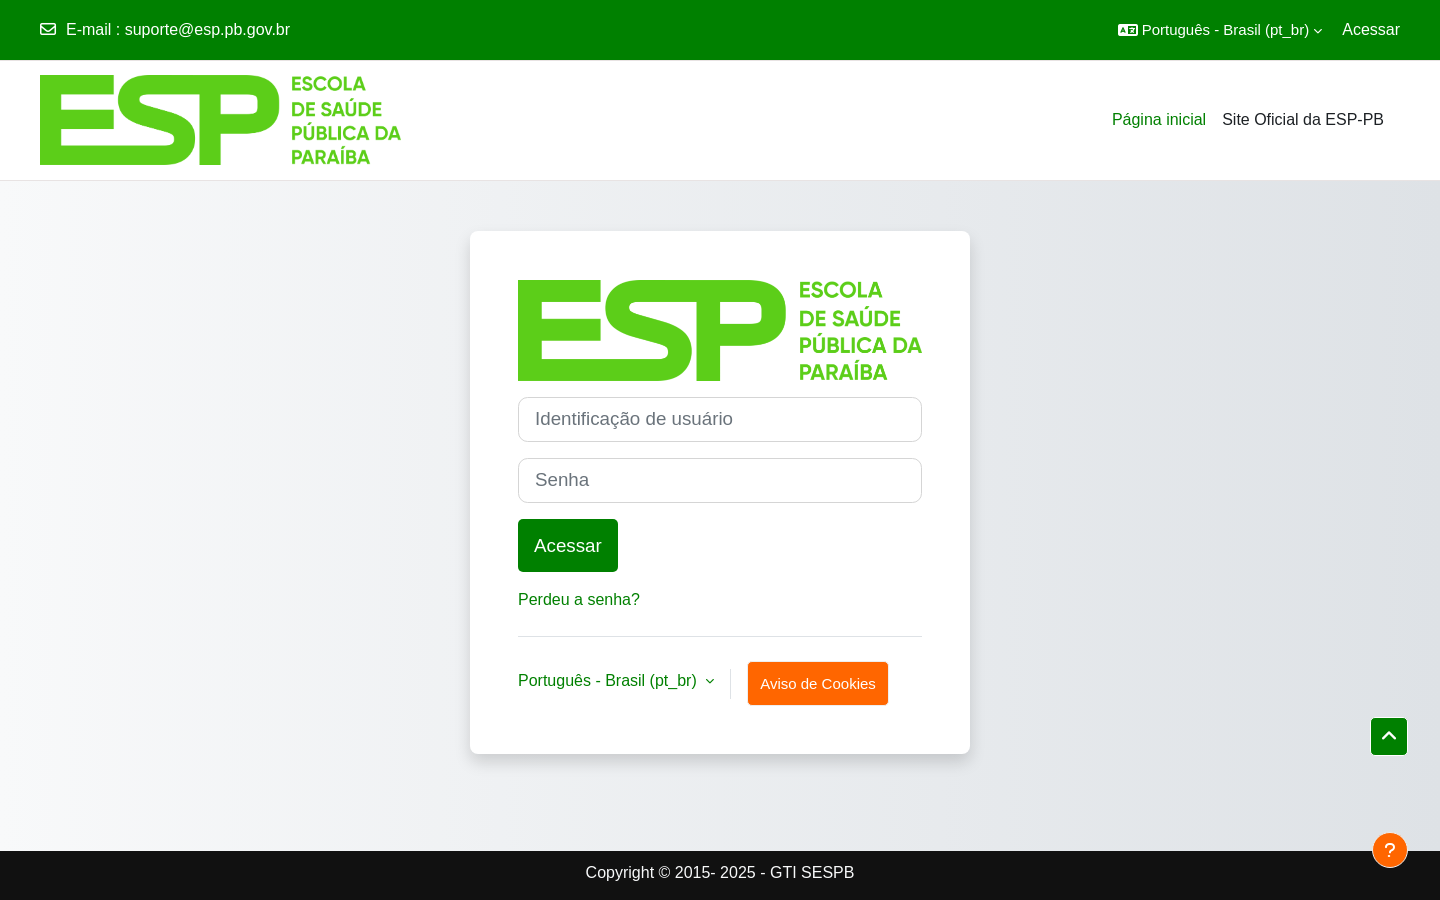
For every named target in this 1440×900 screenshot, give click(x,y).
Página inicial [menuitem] (1159, 119)
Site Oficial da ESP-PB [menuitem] (1303, 119)
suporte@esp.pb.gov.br (207, 29)
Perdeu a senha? (579, 599)
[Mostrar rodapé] (1390, 850)
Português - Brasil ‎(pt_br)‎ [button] (609, 680)
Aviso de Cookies (818, 683)
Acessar (1371, 29)
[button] (1220, 30)
